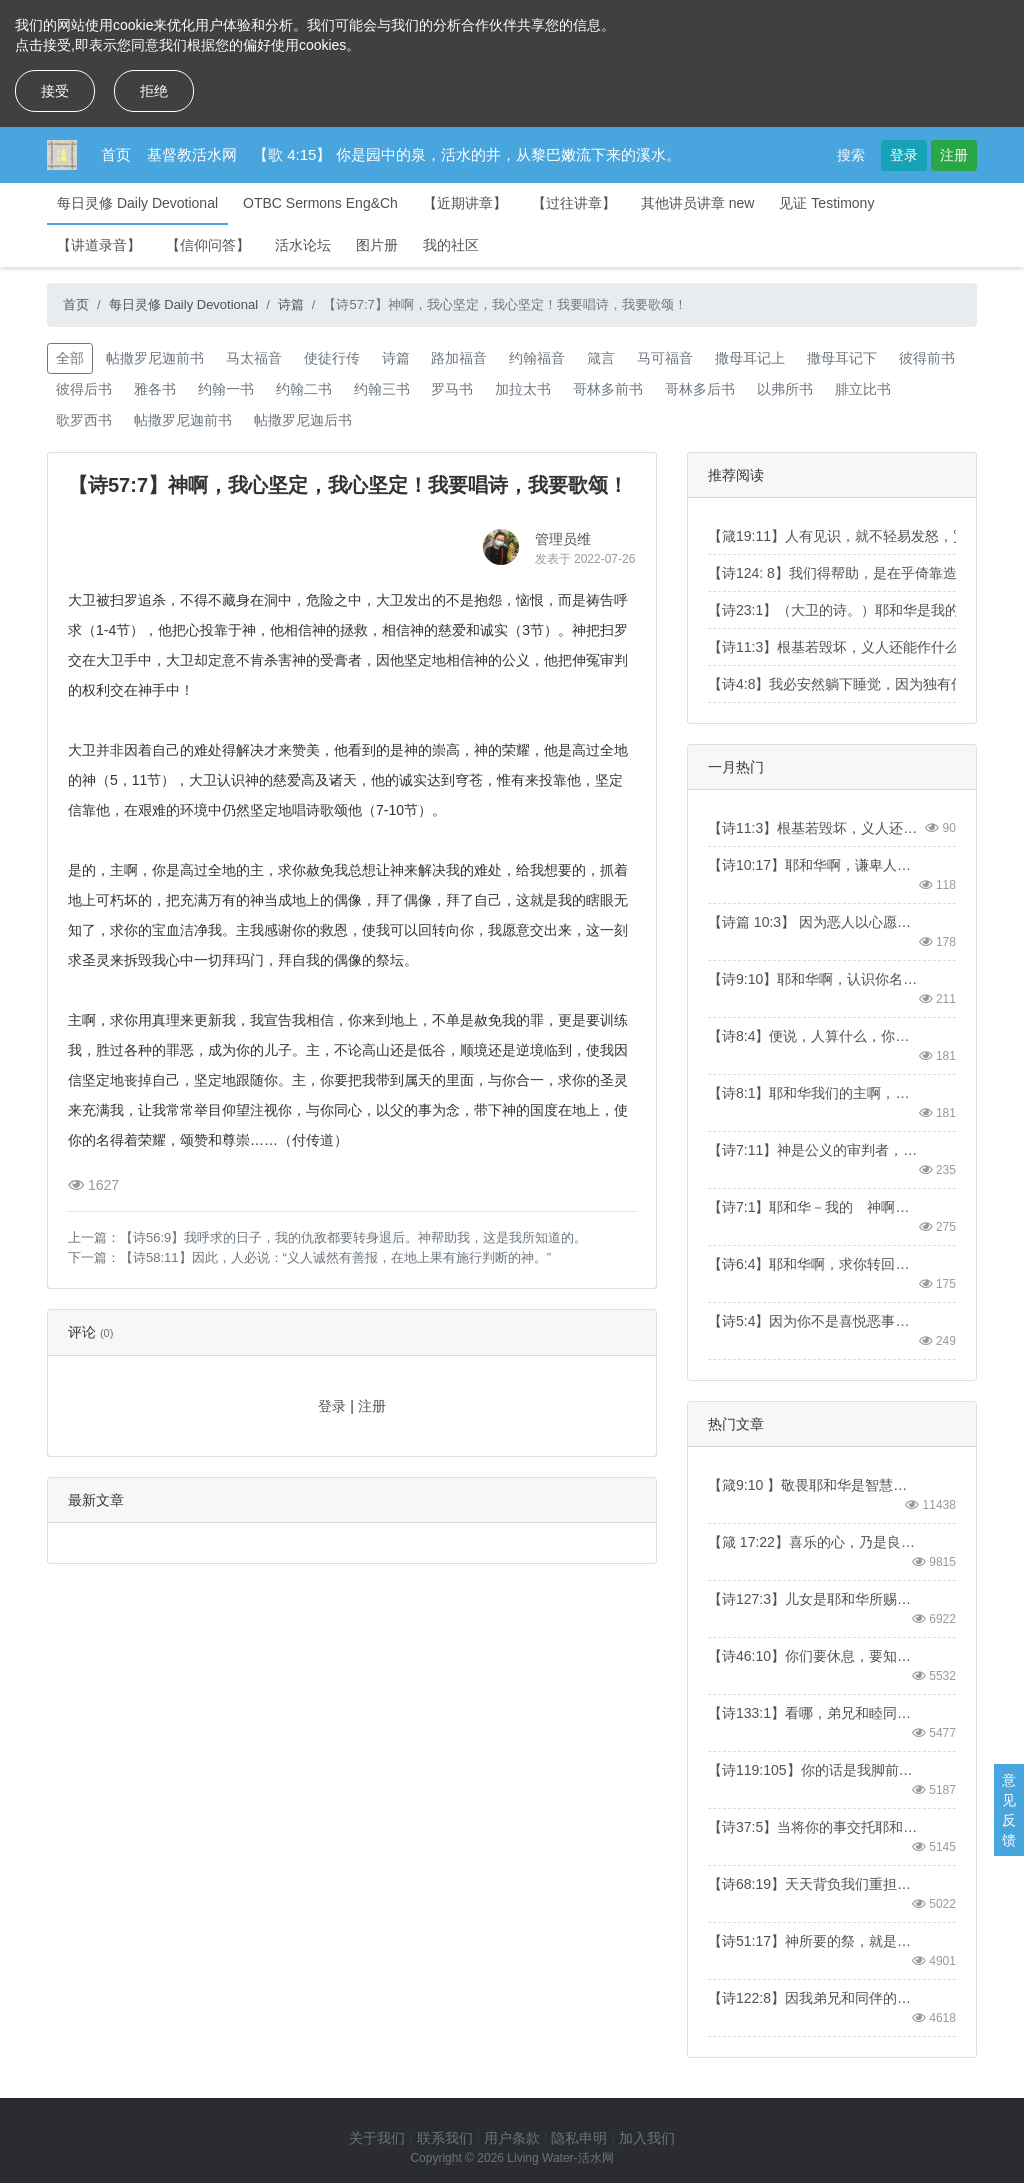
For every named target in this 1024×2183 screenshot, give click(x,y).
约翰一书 (226, 389)
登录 (904, 155)
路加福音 (459, 358)
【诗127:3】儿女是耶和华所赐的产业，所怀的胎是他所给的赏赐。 (813, 1599)
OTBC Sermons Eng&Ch (320, 203)
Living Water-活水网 (560, 2158)
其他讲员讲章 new (698, 203)
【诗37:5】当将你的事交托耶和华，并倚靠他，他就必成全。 (813, 1827)
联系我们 (445, 2138)
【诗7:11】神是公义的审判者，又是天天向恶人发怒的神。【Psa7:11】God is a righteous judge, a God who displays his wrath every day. (813, 1150)
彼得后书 (84, 389)
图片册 (377, 245)
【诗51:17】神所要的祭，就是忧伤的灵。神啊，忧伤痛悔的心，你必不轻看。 (813, 1941)
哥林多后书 (700, 389)
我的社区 (451, 245)
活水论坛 (303, 245)
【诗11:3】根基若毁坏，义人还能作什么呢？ (847, 647)
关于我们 (377, 2138)
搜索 (851, 155)
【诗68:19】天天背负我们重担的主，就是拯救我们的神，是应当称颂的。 (813, 1884)
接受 (55, 91)
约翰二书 (304, 389)
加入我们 (647, 2138)
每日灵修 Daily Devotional (137, 203)
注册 (954, 155)
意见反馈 (1009, 1810)
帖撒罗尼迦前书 (155, 358)
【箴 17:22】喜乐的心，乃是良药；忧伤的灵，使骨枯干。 (813, 1542)
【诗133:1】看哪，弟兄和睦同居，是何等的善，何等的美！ (813, 1713)
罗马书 (452, 389)
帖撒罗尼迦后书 (303, 420)
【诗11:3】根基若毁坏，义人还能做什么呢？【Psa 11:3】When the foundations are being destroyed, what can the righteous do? (813, 828)
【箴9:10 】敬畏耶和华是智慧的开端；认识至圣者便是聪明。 (813, 1485)
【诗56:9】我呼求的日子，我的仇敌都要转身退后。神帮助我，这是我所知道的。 (353, 1237)
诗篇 (291, 304)
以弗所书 (785, 389)
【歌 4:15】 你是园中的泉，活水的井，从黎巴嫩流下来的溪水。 (467, 154)
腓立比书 (863, 389)
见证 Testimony (826, 203)
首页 (116, 154)
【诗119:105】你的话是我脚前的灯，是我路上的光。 (813, 1770)
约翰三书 (382, 389)
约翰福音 (537, 358)
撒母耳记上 (750, 358)
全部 (70, 358)
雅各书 (155, 389)
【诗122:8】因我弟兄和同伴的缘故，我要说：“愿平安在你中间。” (813, 1998)
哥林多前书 (608, 389)
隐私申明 (579, 2138)
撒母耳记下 (842, 358)
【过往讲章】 (574, 203)
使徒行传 (332, 358)
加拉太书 (523, 389)
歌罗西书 (84, 420)
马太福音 (254, 358)
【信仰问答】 (208, 245)
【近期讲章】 (465, 203)
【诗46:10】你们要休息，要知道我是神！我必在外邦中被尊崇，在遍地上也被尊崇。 (813, 1656)
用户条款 (512, 2138)
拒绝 (154, 91)
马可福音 (665, 358)
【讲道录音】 (99, 245)
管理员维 (563, 539)
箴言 (601, 358)
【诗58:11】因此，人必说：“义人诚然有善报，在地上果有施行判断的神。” (335, 1257)
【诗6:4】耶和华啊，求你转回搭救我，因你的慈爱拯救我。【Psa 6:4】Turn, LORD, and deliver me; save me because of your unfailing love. (813, 1264)
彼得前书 (927, 358)
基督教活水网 (192, 154)
